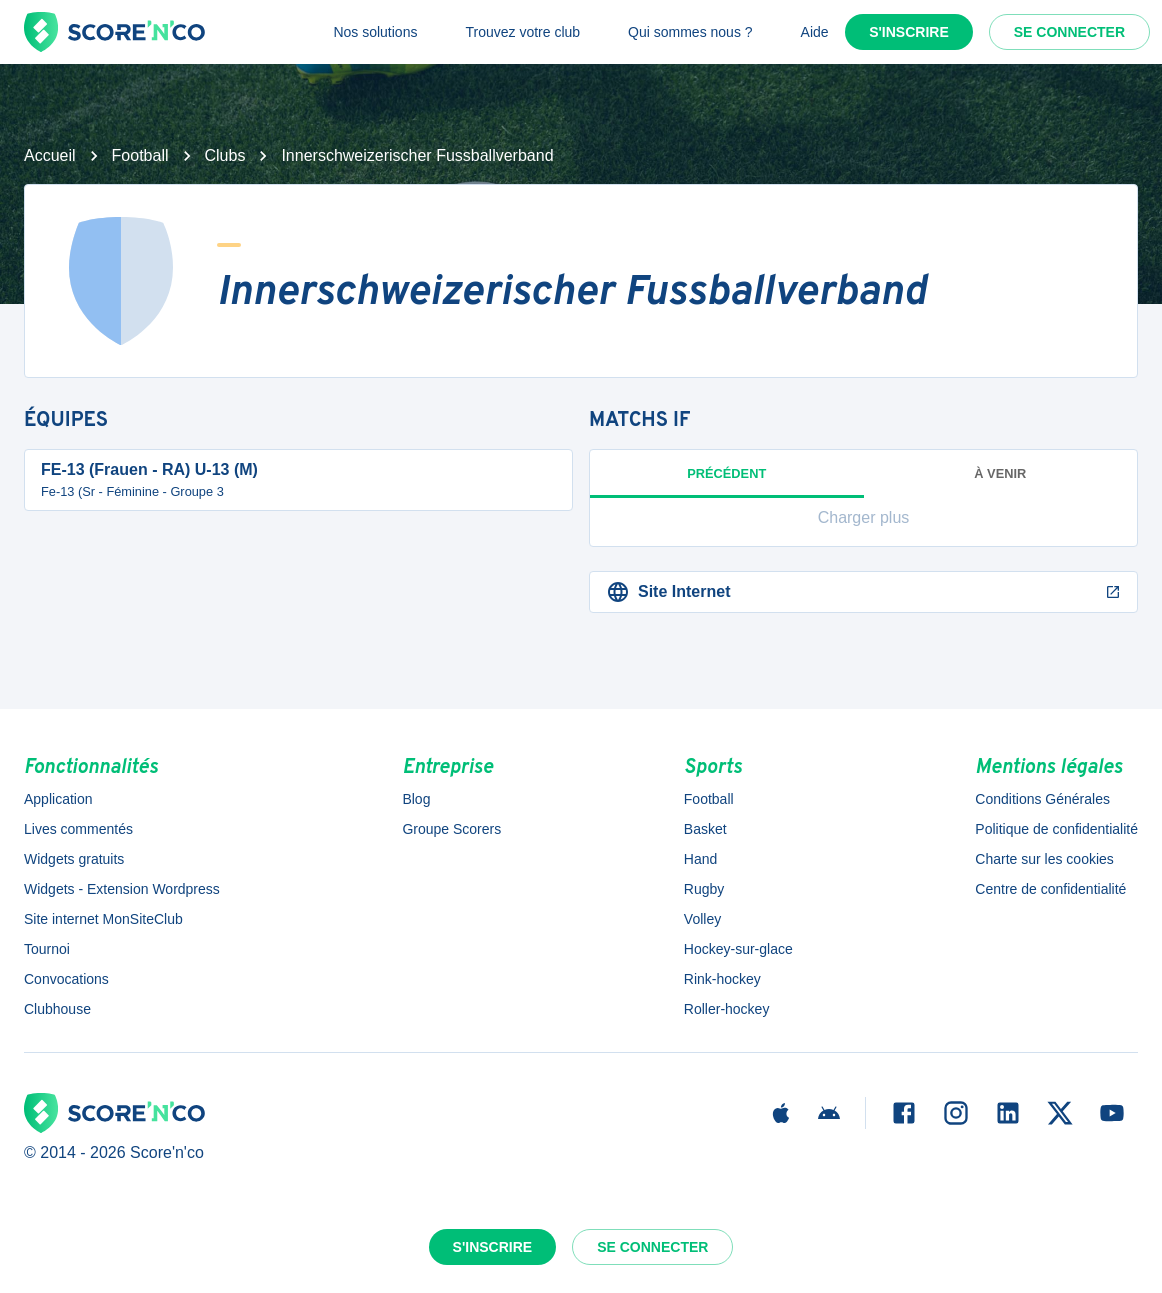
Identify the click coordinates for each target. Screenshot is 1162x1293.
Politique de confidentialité (1056, 829)
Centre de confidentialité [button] (1050, 889)
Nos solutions (375, 32)
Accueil (50, 155)
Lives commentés (78, 829)
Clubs (225, 155)
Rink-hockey (722, 979)
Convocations (66, 979)
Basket (705, 829)
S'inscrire (909, 32)
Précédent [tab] (727, 482)
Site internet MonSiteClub (103, 919)
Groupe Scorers (451, 829)
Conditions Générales (1042, 799)
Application (58, 799)
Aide (815, 32)
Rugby (704, 889)
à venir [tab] (1000, 473)
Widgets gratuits (74, 859)
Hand (700, 859)
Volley (702, 919)
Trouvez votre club (522, 32)
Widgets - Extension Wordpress (122, 889)
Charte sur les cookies (1044, 859)
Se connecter (1069, 32)
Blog (416, 799)
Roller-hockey (727, 1009)
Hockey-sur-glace (738, 949)
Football (140, 155)
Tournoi (47, 949)
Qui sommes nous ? (690, 32)
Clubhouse (57, 1009)
